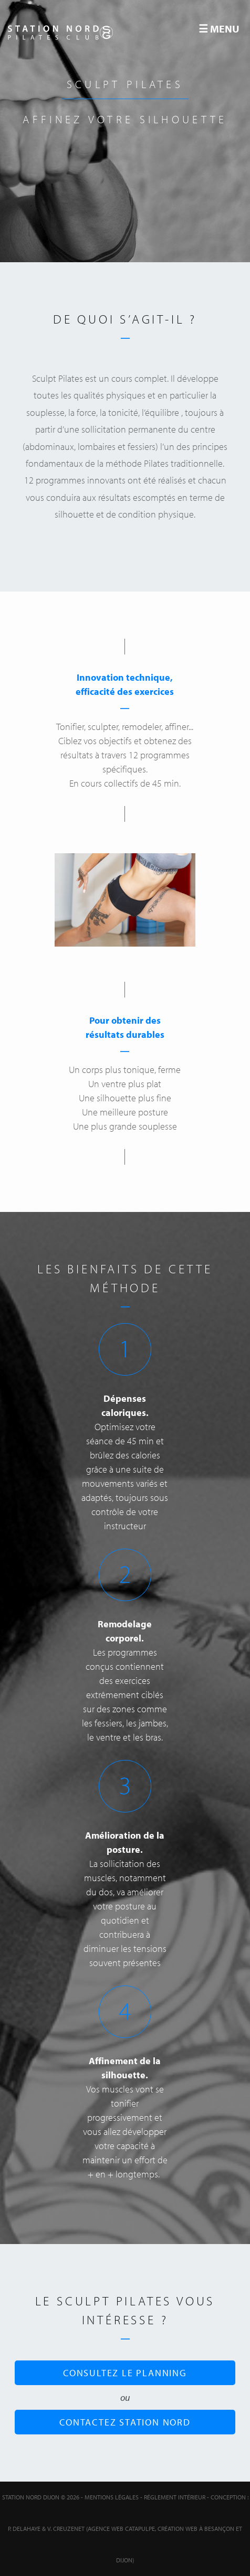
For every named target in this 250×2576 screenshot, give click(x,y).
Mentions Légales (112, 2497)
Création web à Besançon (196, 2528)
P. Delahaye (24, 2528)
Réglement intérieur (174, 2497)
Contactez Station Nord (125, 2422)
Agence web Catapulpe (121, 2528)
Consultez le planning (125, 2373)
